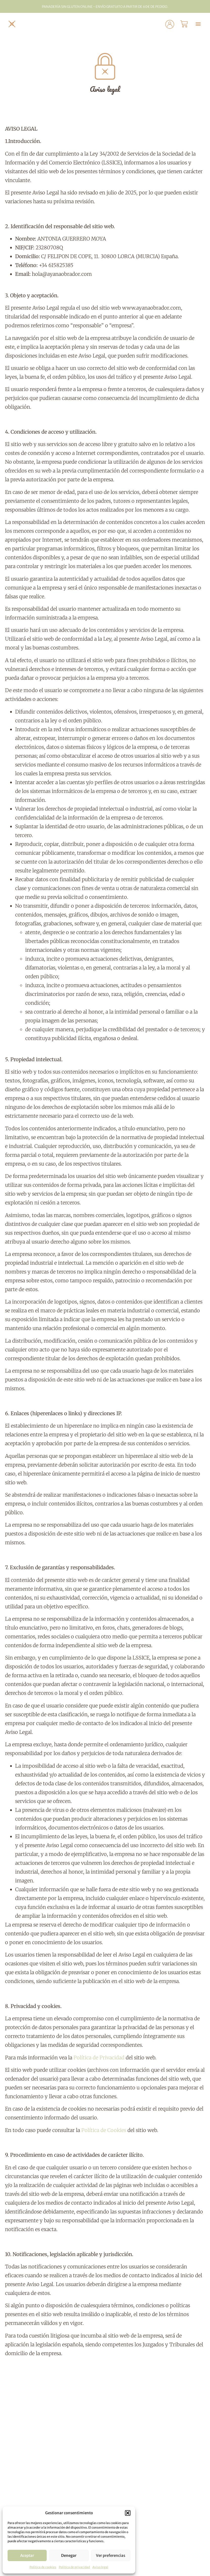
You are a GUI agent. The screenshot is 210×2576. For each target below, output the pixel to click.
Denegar (68, 2555)
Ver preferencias (110, 2555)
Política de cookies (43, 2567)
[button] (127, 2512)
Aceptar (27, 2555)
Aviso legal (100, 2567)
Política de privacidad (74, 2567)
